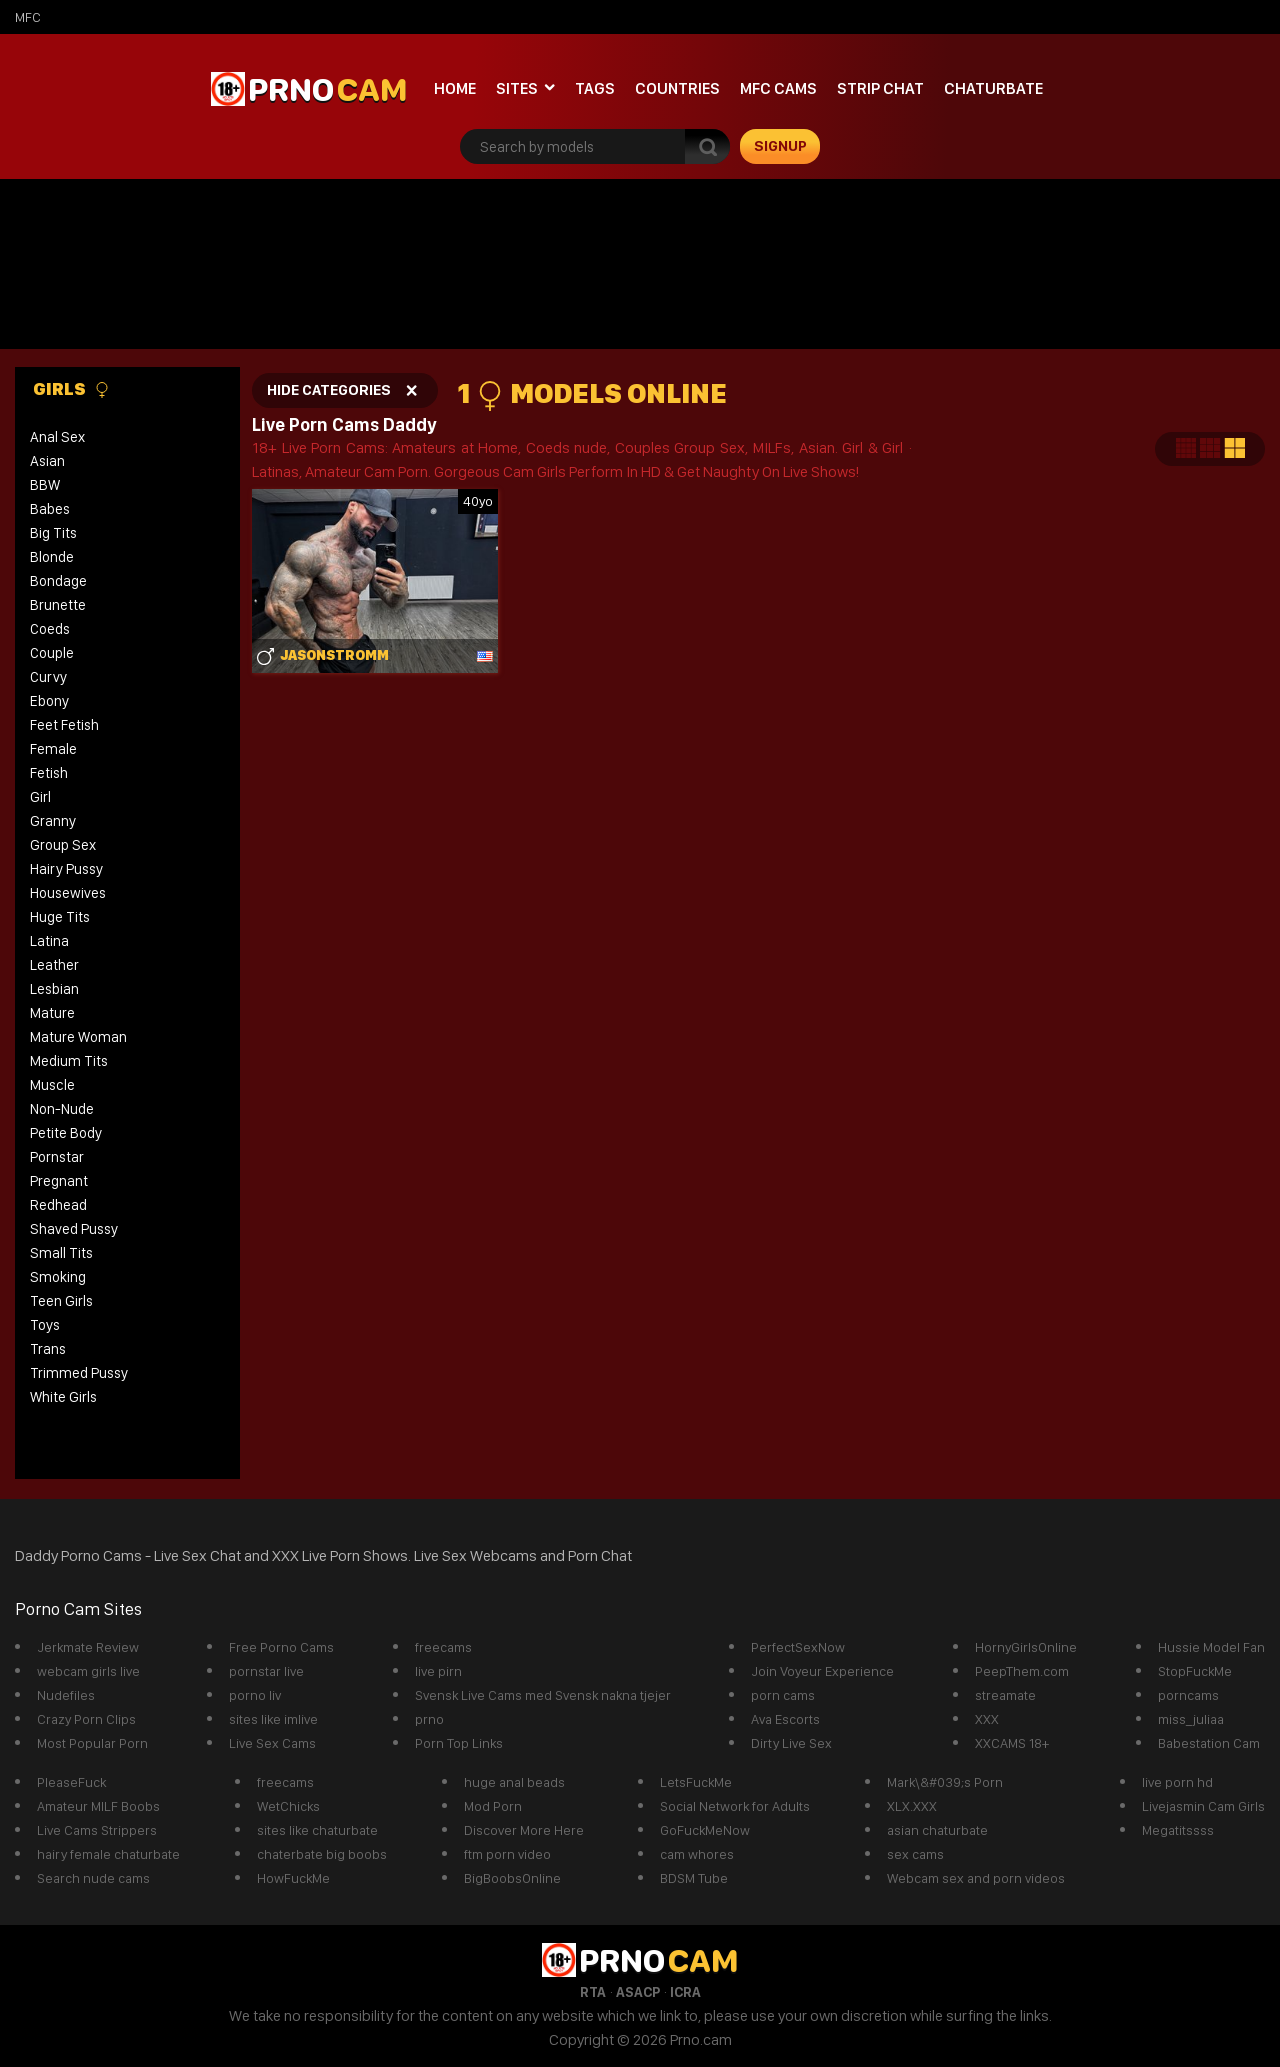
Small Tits (61, 1253)
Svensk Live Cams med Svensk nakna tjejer (543, 1695)
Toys (45, 1325)
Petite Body (66, 1133)
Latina (49, 941)
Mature (52, 1013)
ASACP (638, 1992)
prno (429, 1719)
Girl (40, 797)
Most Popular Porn (92, 1743)
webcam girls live (88, 1671)
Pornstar (57, 1157)
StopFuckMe (1195, 1671)
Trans (48, 1349)
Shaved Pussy (74, 1229)
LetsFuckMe (696, 1782)
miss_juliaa (1191, 1719)
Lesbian (54, 989)
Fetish (49, 773)
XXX (987, 1719)
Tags (595, 88)
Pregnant (59, 1181)
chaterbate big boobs (322, 1854)
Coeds (50, 629)
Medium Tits (69, 1061)
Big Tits (53, 533)
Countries (677, 88)
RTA (593, 1992)
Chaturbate (993, 88)
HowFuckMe (293, 1878)
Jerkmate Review (88, 1647)
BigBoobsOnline (512, 1878)
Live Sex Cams (272, 1743)
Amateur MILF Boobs (98, 1806)
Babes (50, 509)
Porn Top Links (459, 1743)
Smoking (58, 1277)
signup (780, 146)
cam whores (697, 1854)
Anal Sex (57, 437)
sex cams (915, 1854)
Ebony (49, 701)
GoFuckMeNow (705, 1830)
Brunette (58, 605)
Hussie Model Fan (1211, 1647)
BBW (45, 485)
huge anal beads (514, 1782)
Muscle (52, 1085)
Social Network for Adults (735, 1806)
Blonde (52, 557)
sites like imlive (273, 1719)
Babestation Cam (1209, 1743)
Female (53, 749)
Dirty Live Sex (791, 1743)
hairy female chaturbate (108, 1854)
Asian (47, 461)
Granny (53, 821)
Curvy (48, 677)
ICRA (685, 1992)
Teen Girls (61, 1301)
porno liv (255, 1695)
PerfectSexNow (798, 1647)
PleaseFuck (71, 1782)
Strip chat (880, 88)
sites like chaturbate (317, 1830)
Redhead (58, 1205)
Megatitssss (1178, 1830)
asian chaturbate (937, 1830)
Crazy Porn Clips (86, 1719)
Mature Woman (78, 1037)
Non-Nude (62, 1109)
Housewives (68, 893)
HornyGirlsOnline (1026, 1647)
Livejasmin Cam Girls (1203, 1806)
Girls (71, 389)
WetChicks (288, 1806)
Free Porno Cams (281, 1647)
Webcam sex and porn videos (976, 1878)
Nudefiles (66, 1695)
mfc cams (778, 88)
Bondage (58, 581)
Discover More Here (524, 1830)
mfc (28, 17)
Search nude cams (93, 1878)
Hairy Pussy (66, 869)
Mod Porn (493, 1806)
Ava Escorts (785, 1719)
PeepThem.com (1022, 1671)
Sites (517, 88)
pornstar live (266, 1671)
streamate (1005, 1695)
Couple (52, 653)
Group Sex (63, 845)
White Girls (63, 1397)
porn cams (783, 1695)
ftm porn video (507, 1854)
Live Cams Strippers (97, 1830)
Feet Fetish (64, 725)
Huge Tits (60, 917)
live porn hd (1177, 1782)
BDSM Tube (694, 1878)
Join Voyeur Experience (822, 1671)
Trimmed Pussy (79, 1373)
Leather (54, 965)
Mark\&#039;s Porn (945, 1782)
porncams (1188, 1695)
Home (455, 88)
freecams (443, 1647)
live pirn (438, 1671)
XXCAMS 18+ (1012, 1743)
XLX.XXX (912, 1806)
